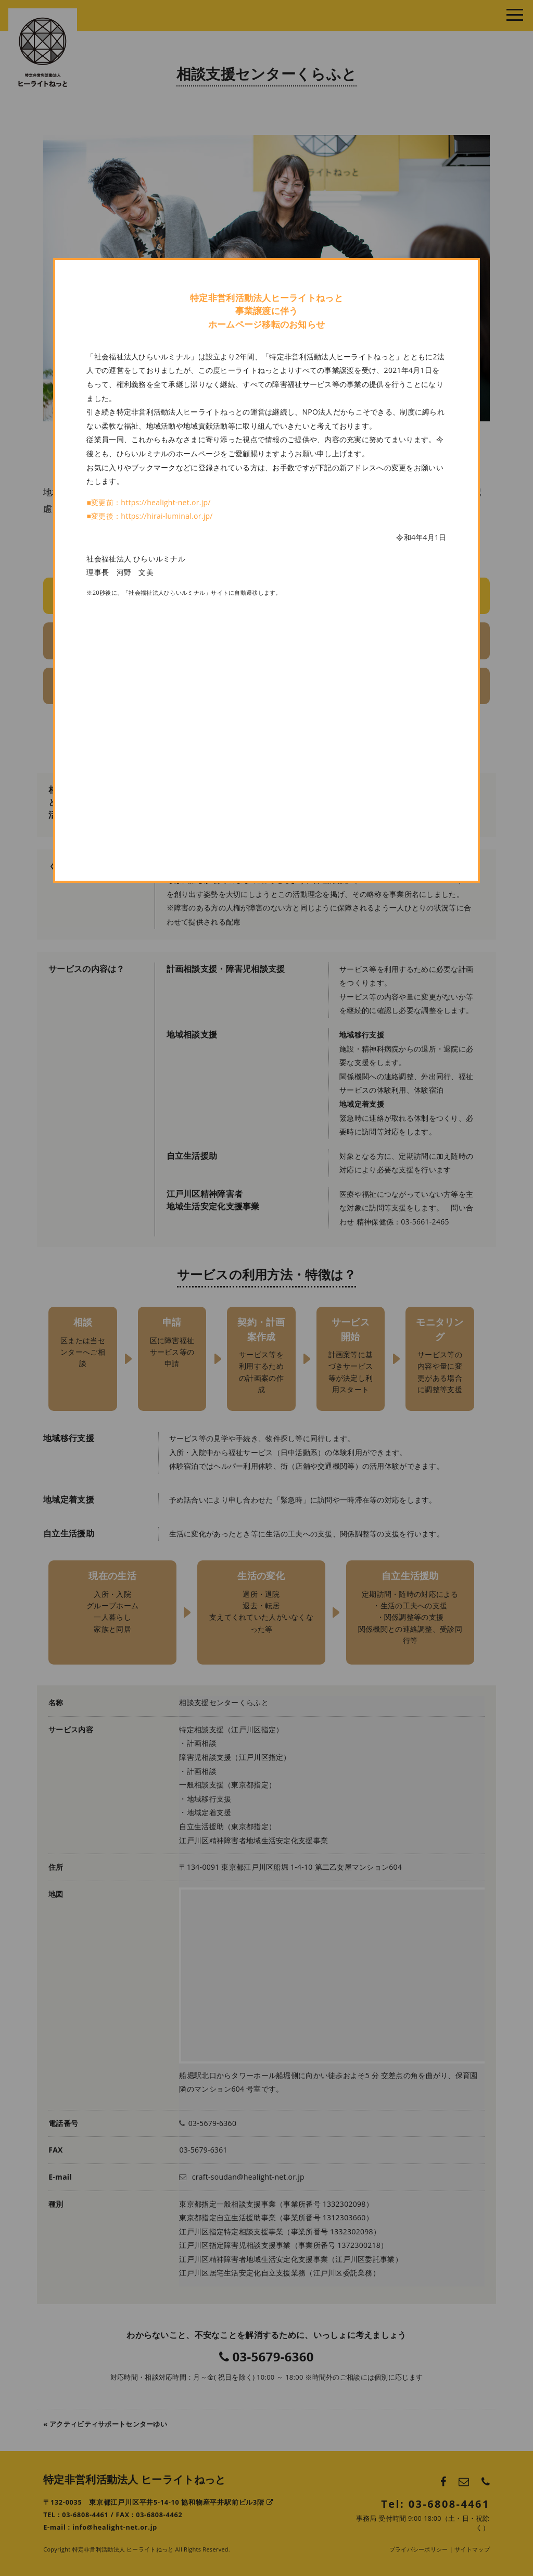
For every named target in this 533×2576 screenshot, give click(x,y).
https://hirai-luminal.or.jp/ (167, 516)
